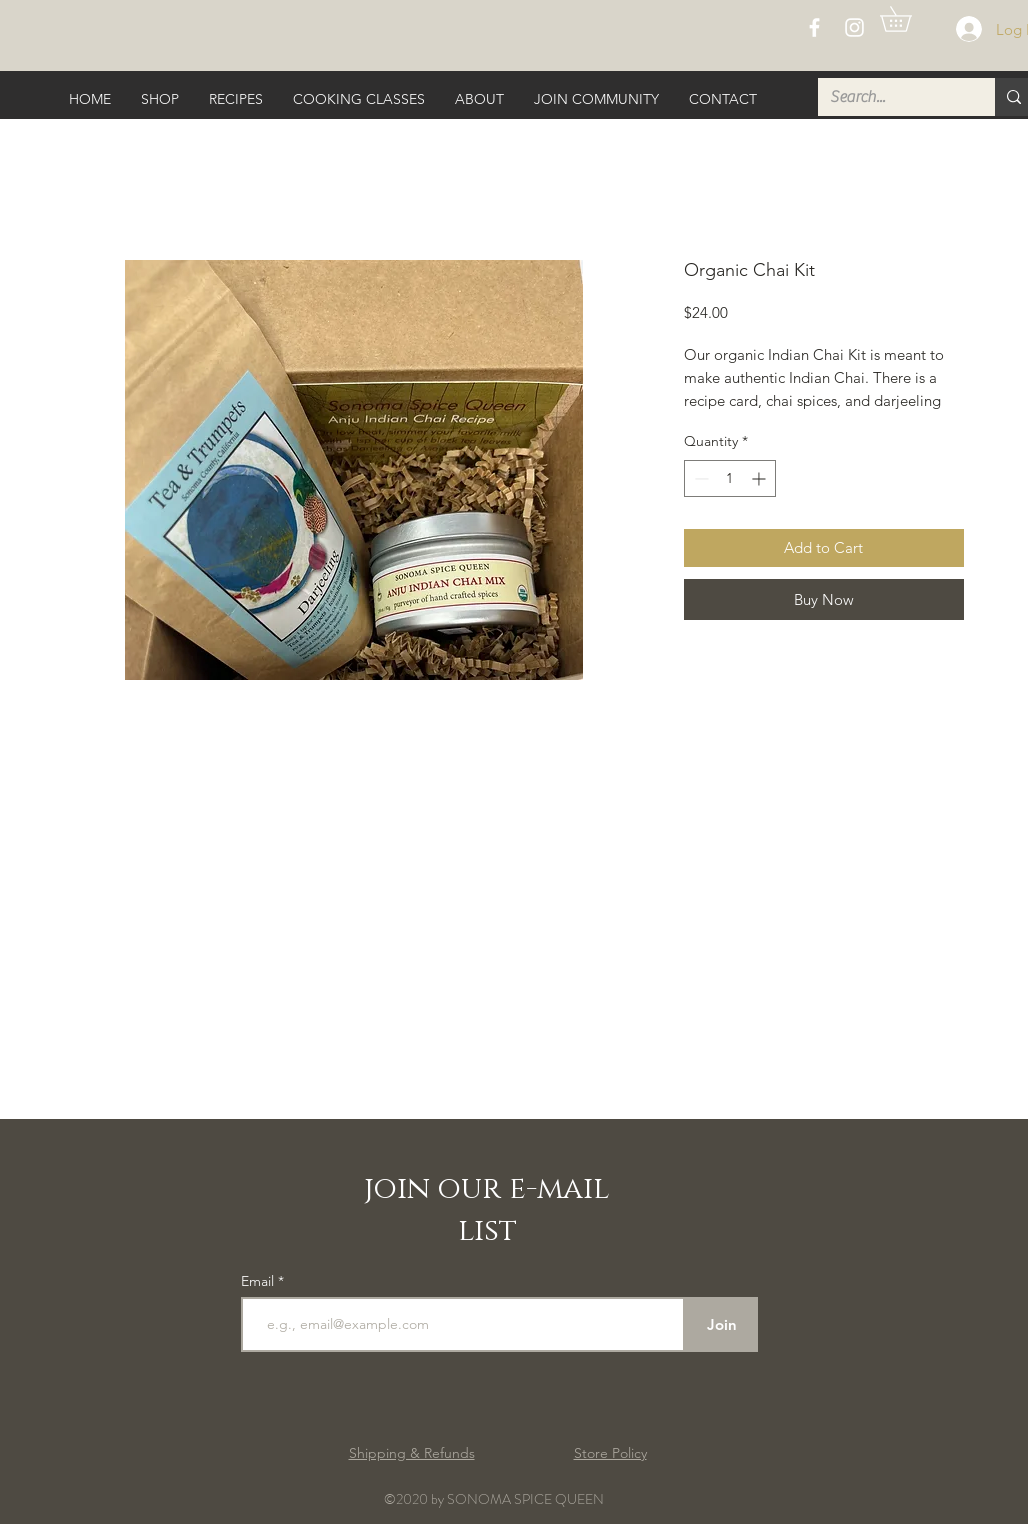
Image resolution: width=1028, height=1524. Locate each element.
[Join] (721, 1324)
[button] (908, 19)
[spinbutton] (730, 478)
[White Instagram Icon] (854, 27)
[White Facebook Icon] (814, 27)
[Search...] (891, 97)
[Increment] (760, 478)
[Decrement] (699, 478)
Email (259, 1281)
